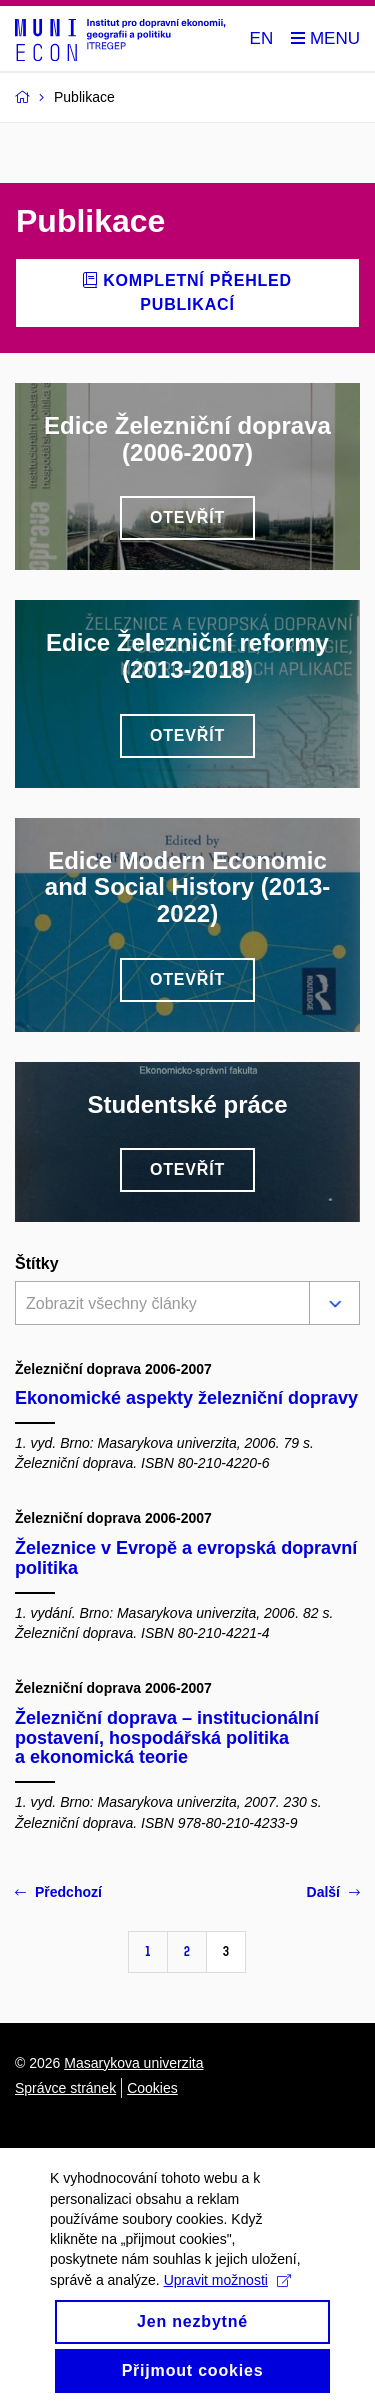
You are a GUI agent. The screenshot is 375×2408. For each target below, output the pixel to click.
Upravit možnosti (227, 2320)
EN (262, 38)
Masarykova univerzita (133, 2063)
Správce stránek (65, 2088)
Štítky (37, 1263)
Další (333, 1892)
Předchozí (58, 1892)
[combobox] (158, 1305)
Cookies (152, 2088)
